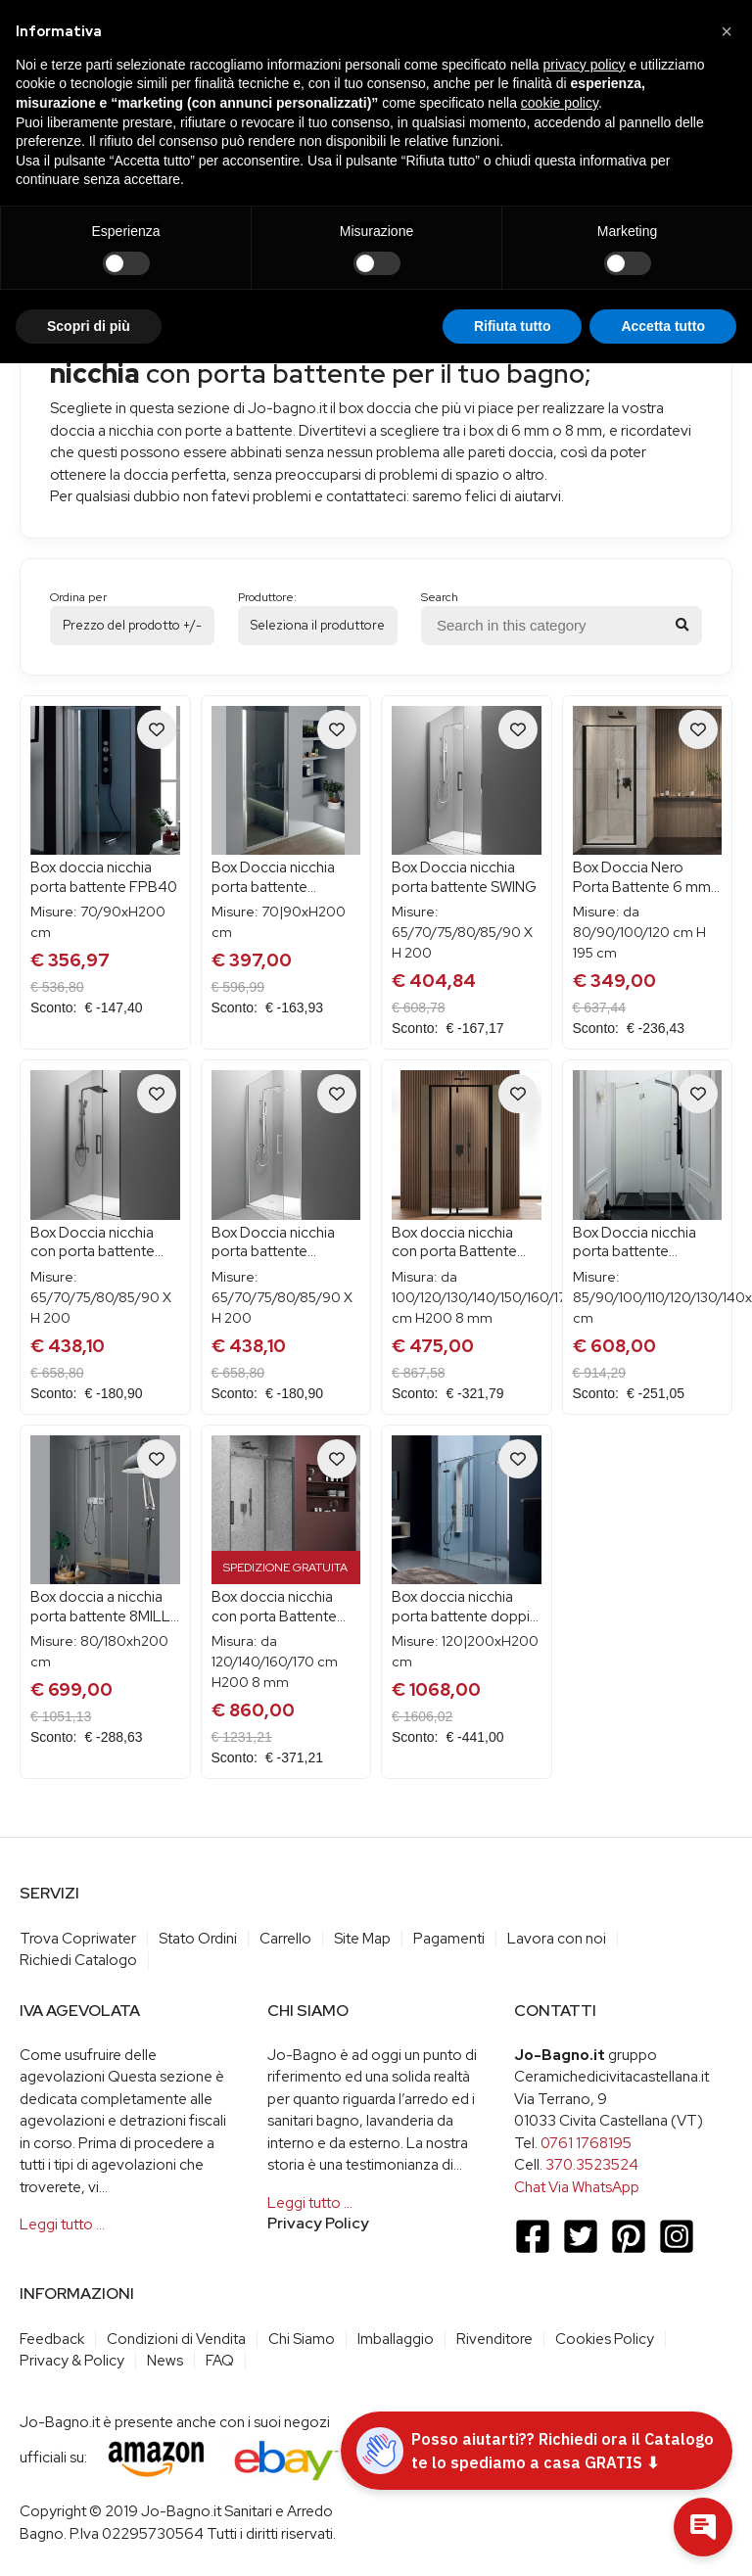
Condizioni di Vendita (176, 2339)
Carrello (285, 1938)
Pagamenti (449, 1938)
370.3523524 (591, 2165)
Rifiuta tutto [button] (512, 326)
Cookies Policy (604, 2339)
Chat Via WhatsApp (576, 2187)
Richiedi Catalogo (78, 1960)
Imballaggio (395, 2339)
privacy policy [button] (584, 64)
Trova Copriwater (78, 1938)
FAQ (220, 2360)
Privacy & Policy (72, 2360)
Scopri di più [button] (88, 326)
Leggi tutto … (62, 2224)
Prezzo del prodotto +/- (132, 625)
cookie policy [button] (559, 103)
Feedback (52, 2339)
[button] (726, 31)
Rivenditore (494, 2339)
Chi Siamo (301, 2339)
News (165, 2360)
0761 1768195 (586, 2143)
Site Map (362, 1938)
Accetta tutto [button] (663, 326)
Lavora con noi (556, 1938)
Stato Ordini (198, 1938)
